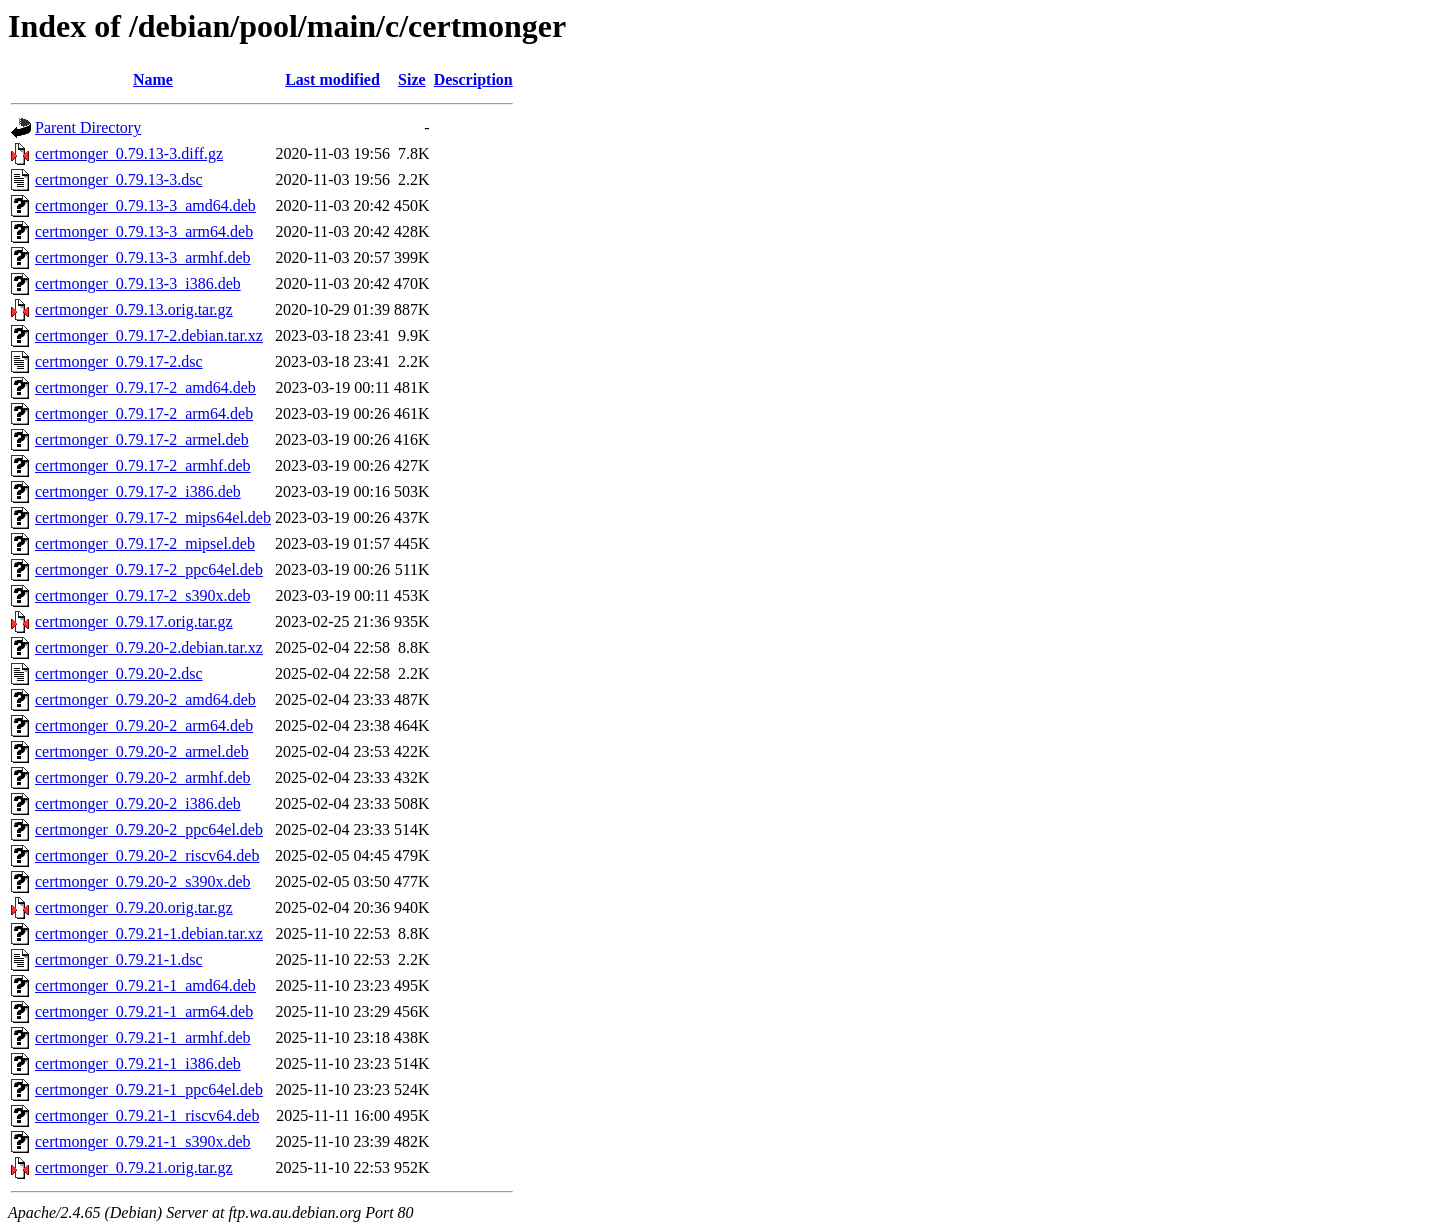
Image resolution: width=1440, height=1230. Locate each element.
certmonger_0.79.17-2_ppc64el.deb (149, 569)
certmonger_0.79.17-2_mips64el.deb (153, 517)
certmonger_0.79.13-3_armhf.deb (142, 257)
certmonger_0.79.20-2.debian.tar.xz (149, 647)
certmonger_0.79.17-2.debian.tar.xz (149, 335)
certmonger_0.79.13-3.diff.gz (129, 153)
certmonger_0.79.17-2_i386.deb (138, 491)
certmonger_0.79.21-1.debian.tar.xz (149, 933)
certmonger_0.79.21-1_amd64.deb (145, 985)
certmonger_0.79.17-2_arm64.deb (144, 413)
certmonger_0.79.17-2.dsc (119, 361)
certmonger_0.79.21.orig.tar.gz (134, 1167)
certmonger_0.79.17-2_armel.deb (142, 439)
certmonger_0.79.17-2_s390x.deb (143, 595)
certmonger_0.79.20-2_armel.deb (142, 751)
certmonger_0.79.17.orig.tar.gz (134, 621)
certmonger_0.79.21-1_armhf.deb (142, 1037)
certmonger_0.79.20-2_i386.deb (138, 803)
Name (153, 79)
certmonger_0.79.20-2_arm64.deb (144, 725)
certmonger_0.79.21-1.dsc (119, 959)
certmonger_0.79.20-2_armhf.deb (142, 777)
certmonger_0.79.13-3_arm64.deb (144, 231)
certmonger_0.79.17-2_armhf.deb (142, 465)
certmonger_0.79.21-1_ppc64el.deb (149, 1089)
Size (412, 79)
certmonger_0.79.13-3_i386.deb (138, 283)
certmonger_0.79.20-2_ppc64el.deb (149, 829)
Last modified (332, 79)
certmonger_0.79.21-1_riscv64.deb (147, 1115)
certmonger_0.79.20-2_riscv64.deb (147, 855)
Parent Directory (88, 127)
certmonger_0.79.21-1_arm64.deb (144, 1011)
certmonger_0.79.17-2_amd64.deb (145, 387)
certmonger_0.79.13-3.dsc (119, 179)
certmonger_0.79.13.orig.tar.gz (134, 309)
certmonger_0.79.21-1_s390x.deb (143, 1141)
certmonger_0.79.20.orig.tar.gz (134, 907)
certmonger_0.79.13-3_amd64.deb (145, 205)
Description (473, 79)
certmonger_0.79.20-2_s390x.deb (143, 881)
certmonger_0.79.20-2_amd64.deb (145, 699)
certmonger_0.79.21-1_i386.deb (138, 1063)
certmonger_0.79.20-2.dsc (119, 673)
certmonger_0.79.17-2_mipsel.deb (145, 543)
